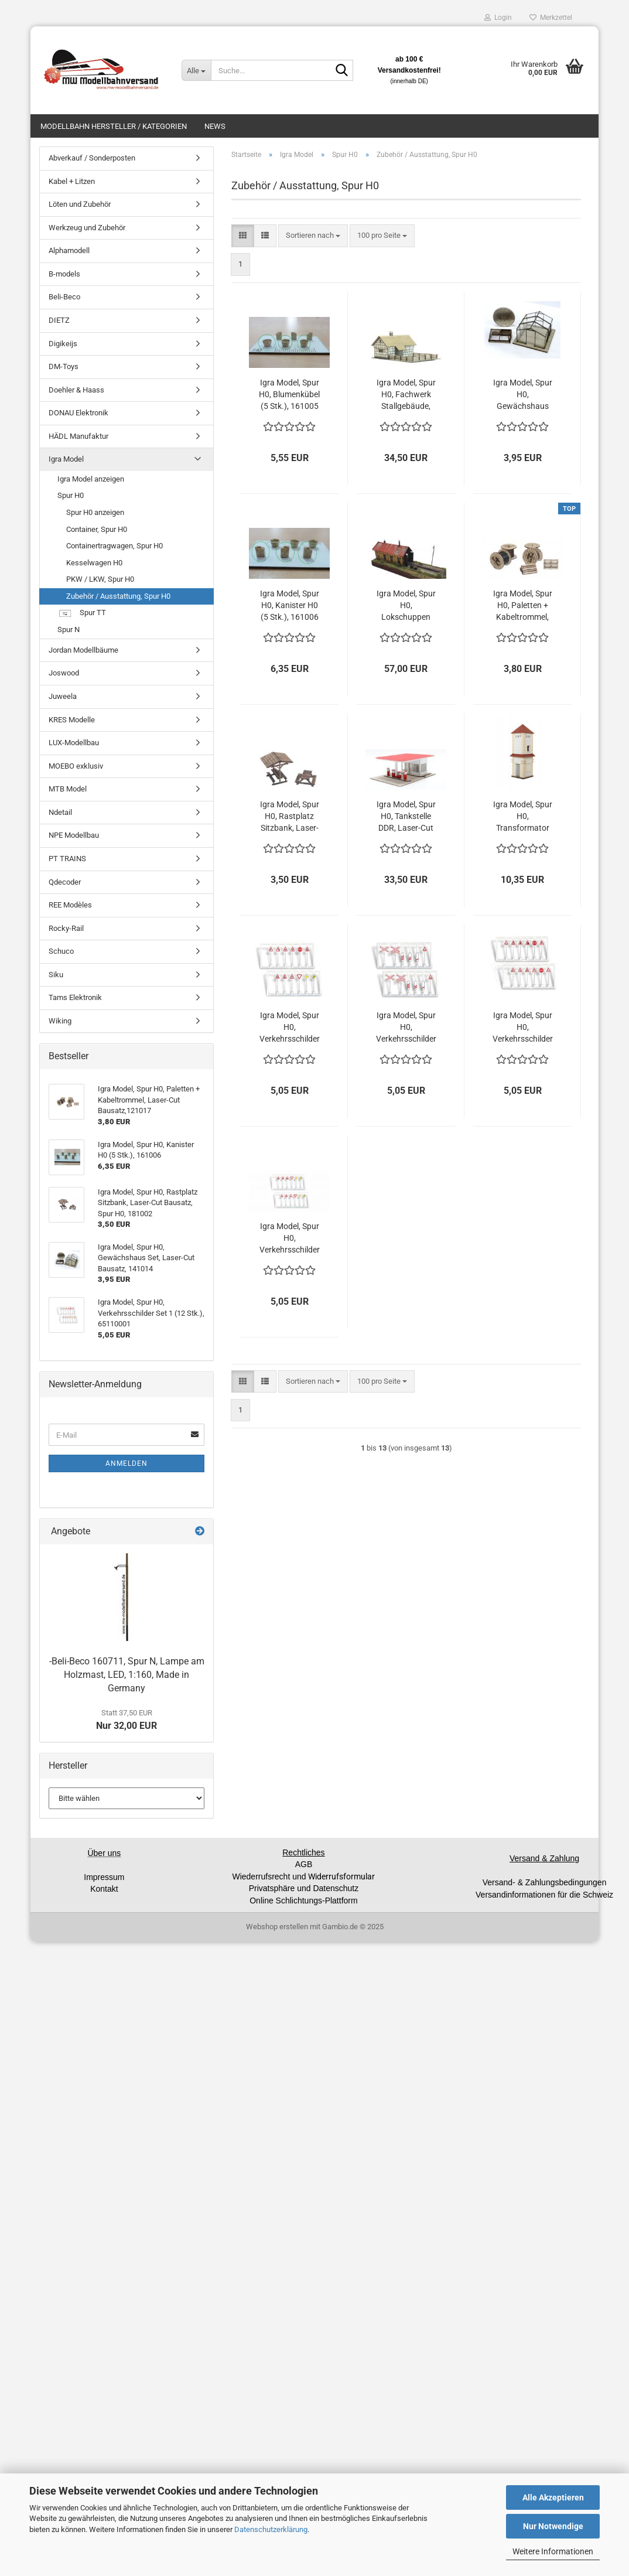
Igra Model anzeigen (90, 479)
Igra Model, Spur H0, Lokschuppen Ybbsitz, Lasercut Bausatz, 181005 (406, 606)
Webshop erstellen (277, 1926)
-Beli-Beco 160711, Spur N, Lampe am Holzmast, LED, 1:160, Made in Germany (126, 1675)
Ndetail (60, 812)
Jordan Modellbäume (83, 650)
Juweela (63, 696)
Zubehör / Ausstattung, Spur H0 (118, 596)
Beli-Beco (64, 296)
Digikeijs (63, 343)
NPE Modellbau (74, 835)
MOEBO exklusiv (76, 766)
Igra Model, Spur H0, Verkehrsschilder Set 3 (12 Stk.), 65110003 (523, 1028)
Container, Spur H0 (96, 529)
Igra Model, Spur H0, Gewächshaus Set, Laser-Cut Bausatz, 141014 (522, 395)
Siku (56, 974)
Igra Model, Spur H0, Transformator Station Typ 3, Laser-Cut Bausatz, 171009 (522, 817)
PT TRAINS (67, 858)
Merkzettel (550, 17)
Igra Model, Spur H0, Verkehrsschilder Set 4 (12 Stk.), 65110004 (289, 1238)
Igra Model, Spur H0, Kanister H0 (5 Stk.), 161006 (289, 605)
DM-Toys (63, 366)
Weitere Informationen (552, 2551)
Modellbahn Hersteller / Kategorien (113, 126)
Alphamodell (69, 250)
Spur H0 (70, 495)
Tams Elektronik (75, 997)
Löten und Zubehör (80, 204)
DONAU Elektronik (78, 412)
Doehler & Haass (76, 389)
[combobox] (313, 235)
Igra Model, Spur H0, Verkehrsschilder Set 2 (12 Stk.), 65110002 (406, 1028)
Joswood (64, 672)
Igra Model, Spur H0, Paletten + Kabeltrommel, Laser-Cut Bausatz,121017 (523, 606)
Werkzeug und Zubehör (87, 227)
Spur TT (81, 613)
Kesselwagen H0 (94, 562)
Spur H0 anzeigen (95, 512)
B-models (64, 273)
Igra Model (66, 459)
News (214, 126)
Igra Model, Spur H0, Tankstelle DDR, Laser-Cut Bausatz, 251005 (406, 817)
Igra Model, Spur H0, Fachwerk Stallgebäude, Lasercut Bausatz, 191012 (406, 395)
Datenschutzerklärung (270, 2529)
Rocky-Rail (66, 928)
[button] (242, 235)
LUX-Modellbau (74, 742)
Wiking (60, 1020)
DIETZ (59, 320)
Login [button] (498, 17)
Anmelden (126, 1463)
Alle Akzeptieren (553, 2497)
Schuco (61, 951)
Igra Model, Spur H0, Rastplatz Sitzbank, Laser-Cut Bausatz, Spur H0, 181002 (289, 817)
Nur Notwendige (553, 2526)
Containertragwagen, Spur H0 (114, 545)
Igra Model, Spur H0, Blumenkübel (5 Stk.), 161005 (289, 394)
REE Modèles (70, 904)
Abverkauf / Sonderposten (92, 157)
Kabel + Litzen (72, 181)
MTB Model (68, 788)
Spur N (68, 629)
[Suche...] (196, 70)
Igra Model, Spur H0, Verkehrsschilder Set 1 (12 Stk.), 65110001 (289, 1028)
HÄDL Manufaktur (78, 436)
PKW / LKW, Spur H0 (100, 579)
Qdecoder (65, 882)
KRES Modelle (72, 719)
